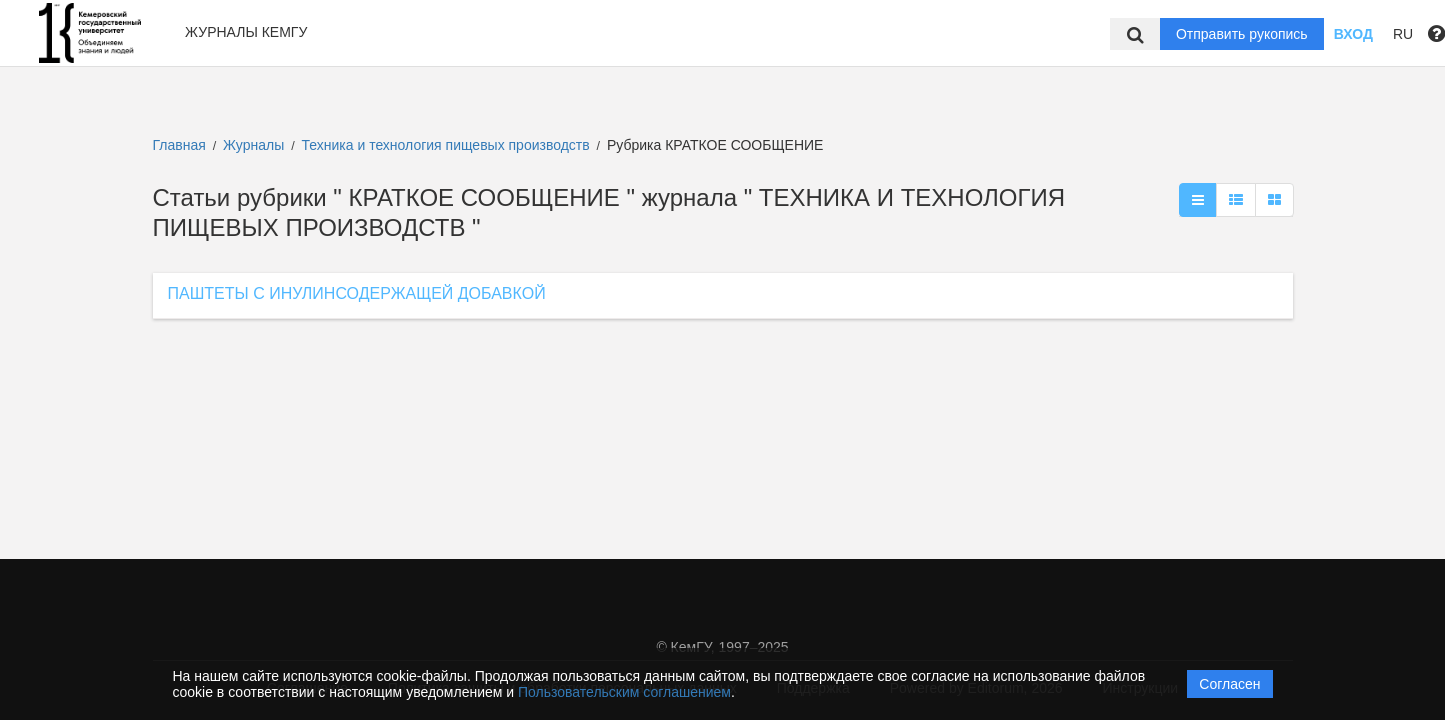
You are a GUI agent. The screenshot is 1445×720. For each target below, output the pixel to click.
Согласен (1229, 684)
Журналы (253, 145)
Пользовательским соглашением (624, 692)
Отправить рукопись (1242, 34)
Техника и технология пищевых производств (448, 145)
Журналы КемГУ (246, 32)
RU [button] (1403, 34)
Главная (179, 145)
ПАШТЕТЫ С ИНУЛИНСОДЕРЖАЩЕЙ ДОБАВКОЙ (357, 293)
